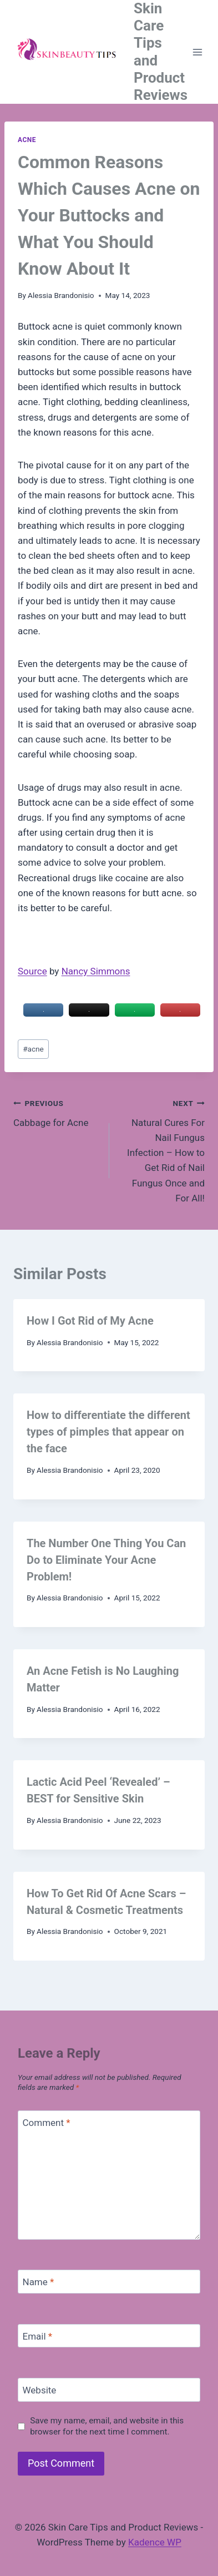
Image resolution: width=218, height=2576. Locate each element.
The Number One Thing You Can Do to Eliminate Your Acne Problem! (106, 1560)
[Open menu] (197, 51)
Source (32, 971)
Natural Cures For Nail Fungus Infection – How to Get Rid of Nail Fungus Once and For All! (162, 1149)
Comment (46, 2122)
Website (40, 2390)
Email (38, 2336)
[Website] (109, 2390)
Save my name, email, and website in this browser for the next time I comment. (107, 2426)
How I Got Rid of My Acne (90, 1320)
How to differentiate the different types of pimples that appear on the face (108, 1431)
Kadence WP (154, 2542)
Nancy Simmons (96, 971)
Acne (27, 140)
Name (38, 2281)
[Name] (109, 2282)
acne (33, 1048)
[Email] (109, 2336)
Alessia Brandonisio (61, 295)
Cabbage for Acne (56, 1111)
